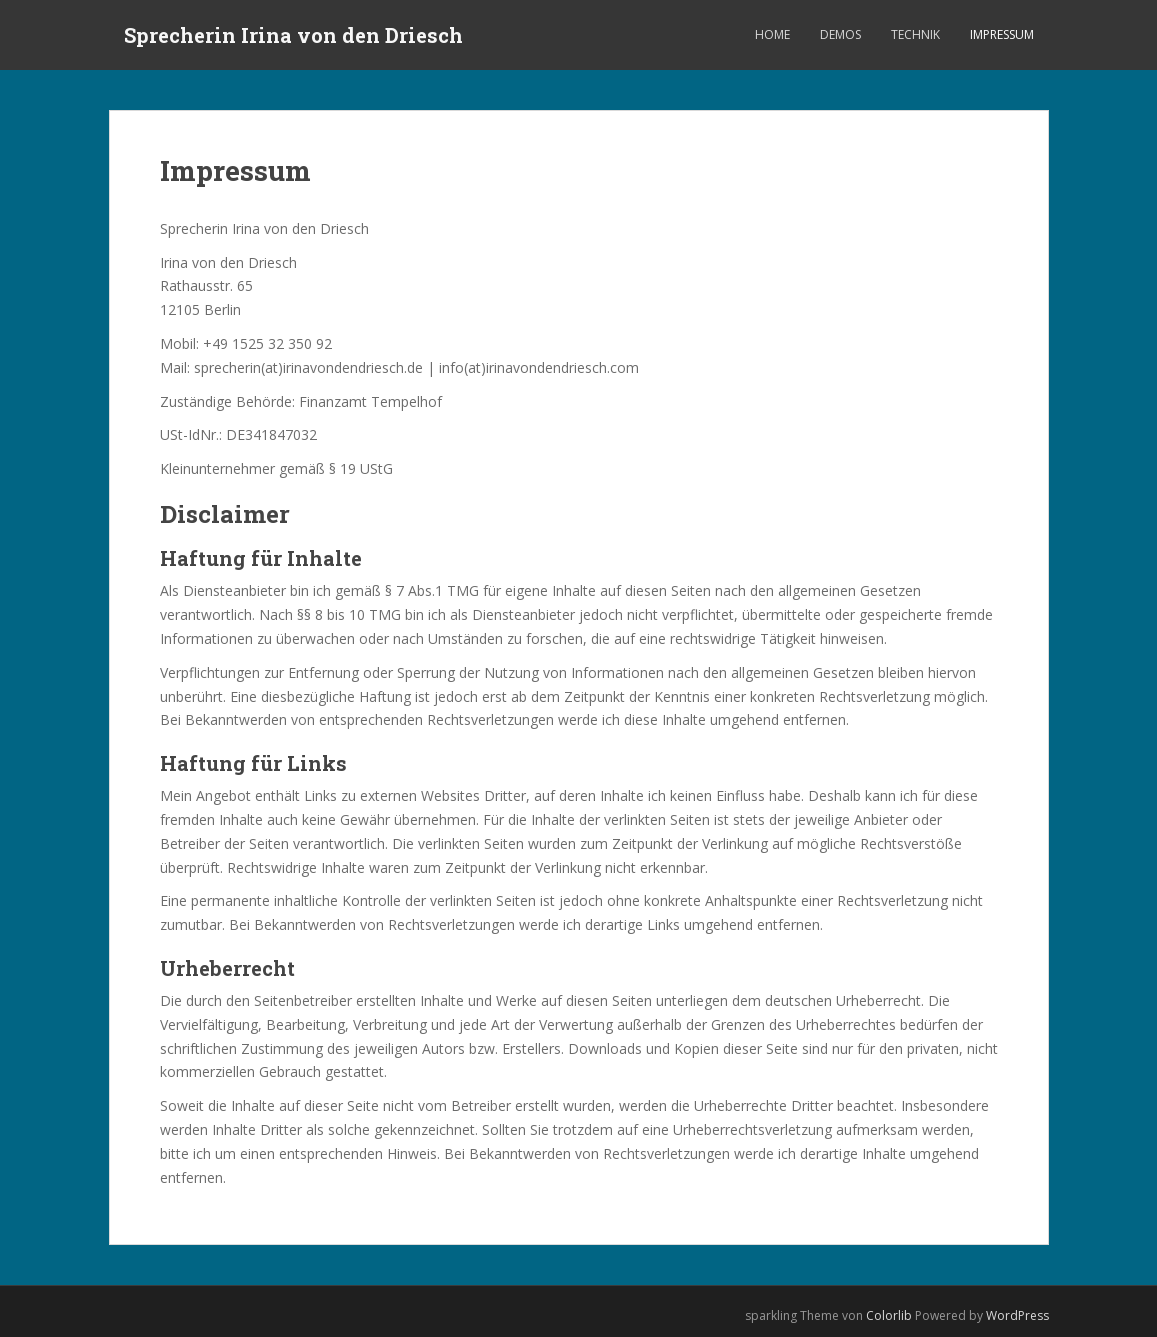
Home (772, 34)
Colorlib (889, 1315)
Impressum (1002, 34)
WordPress (1017, 1315)
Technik (915, 34)
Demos (840, 34)
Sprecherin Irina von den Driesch (293, 35)
